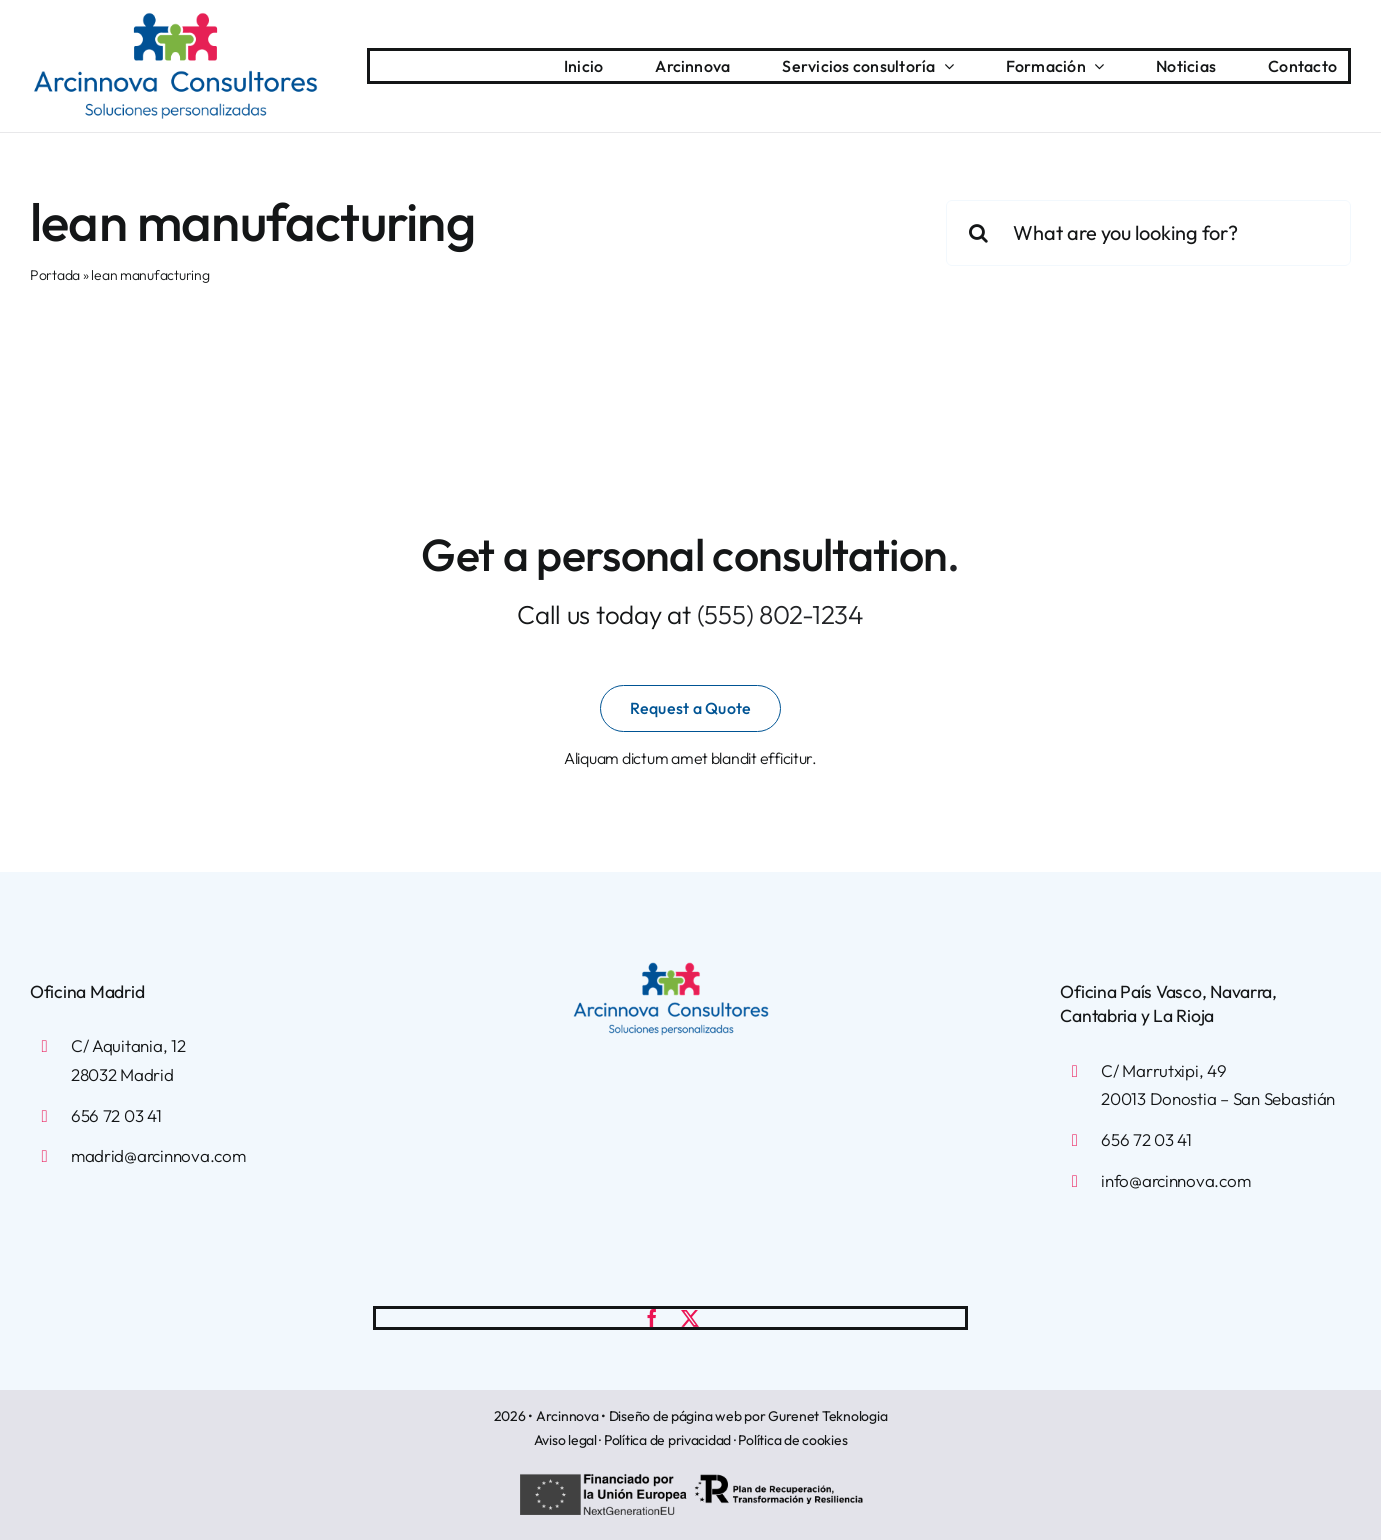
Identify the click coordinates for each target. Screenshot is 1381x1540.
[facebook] (652, 1318)
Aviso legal (565, 1440)
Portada (55, 275)
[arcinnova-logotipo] (175, 20)
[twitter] (690, 1318)
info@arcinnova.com (1175, 1180)
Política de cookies (792, 1440)
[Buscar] (979, 233)
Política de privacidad (667, 1440)
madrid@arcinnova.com (158, 1155)
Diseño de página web (675, 1416)
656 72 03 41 (116, 1115)
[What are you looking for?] (1148, 233)
